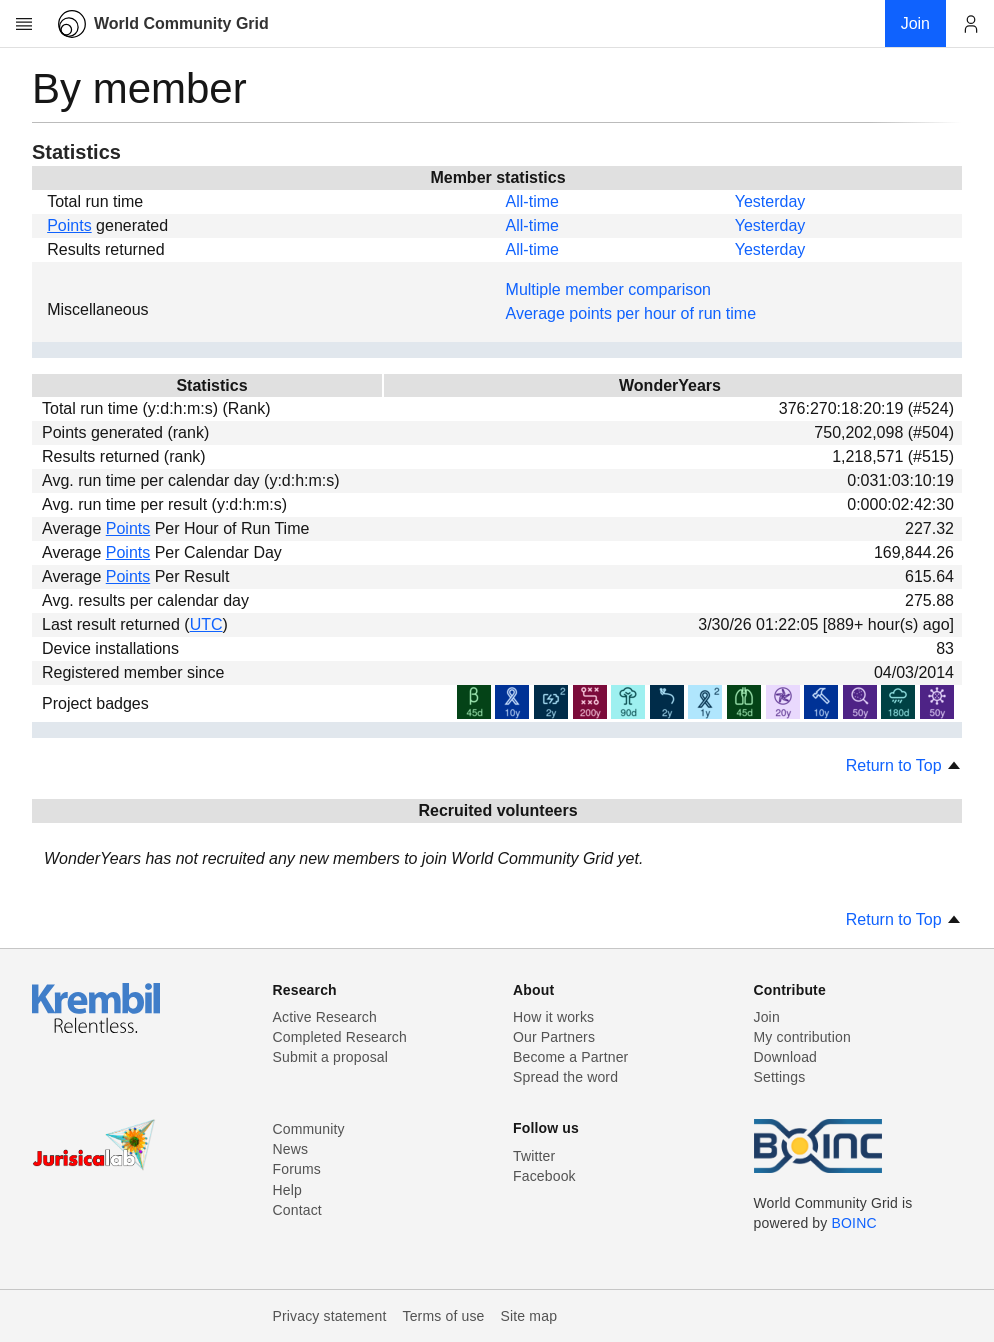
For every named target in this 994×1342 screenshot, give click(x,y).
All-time (532, 201)
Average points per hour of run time (631, 313)
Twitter (534, 1156)
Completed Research (340, 1037)
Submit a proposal (331, 1057)
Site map (529, 1316)
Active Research (325, 1017)
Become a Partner (570, 1057)
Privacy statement (330, 1316)
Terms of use (443, 1316)
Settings (780, 1077)
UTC (206, 624)
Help (287, 1190)
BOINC (854, 1223)
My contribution (802, 1037)
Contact (297, 1210)
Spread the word (565, 1077)
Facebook (544, 1176)
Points (69, 225)
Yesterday (770, 201)
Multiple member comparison (608, 289)
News (291, 1149)
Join (767, 1017)
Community (309, 1129)
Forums (297, 1169)
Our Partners (554, 1037)
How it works (553, 1017)
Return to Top (904, 765)
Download (786, 1057)
